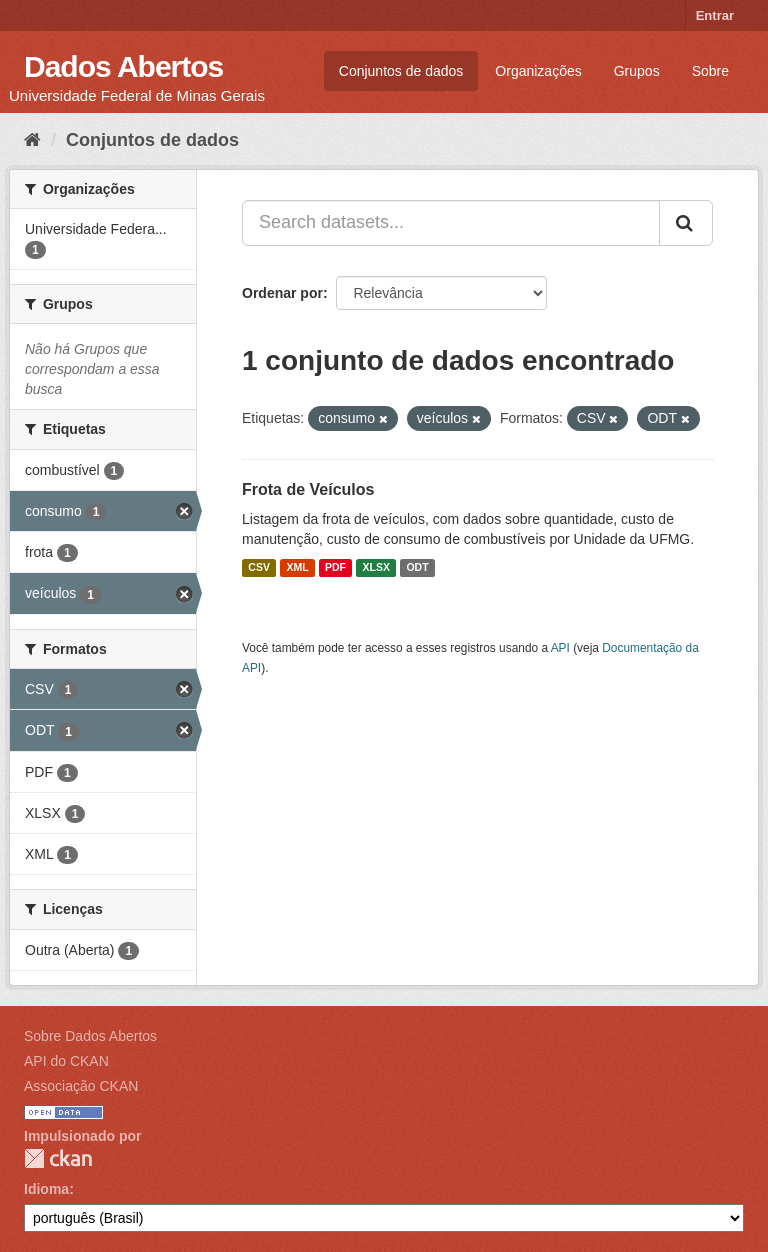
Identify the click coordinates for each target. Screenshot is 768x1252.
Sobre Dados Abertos (90, 1036)
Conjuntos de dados (401, 71)
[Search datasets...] (451, 223)
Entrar (715, 15)
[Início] (32, 140)
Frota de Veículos (308, 489)
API (560, 648)
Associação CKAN (81, 1086)
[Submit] (686, 223)
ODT (417, 568)
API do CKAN (66, 1061)
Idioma (46, 1189)
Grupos (637, 71)
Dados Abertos (123, 66)
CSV (259, 568)
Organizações (538, 71)
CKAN (58, 1158)
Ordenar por (282, 293)
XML (297, 568)
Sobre (710, 71)
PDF (335, 568)
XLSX (376, 568)
